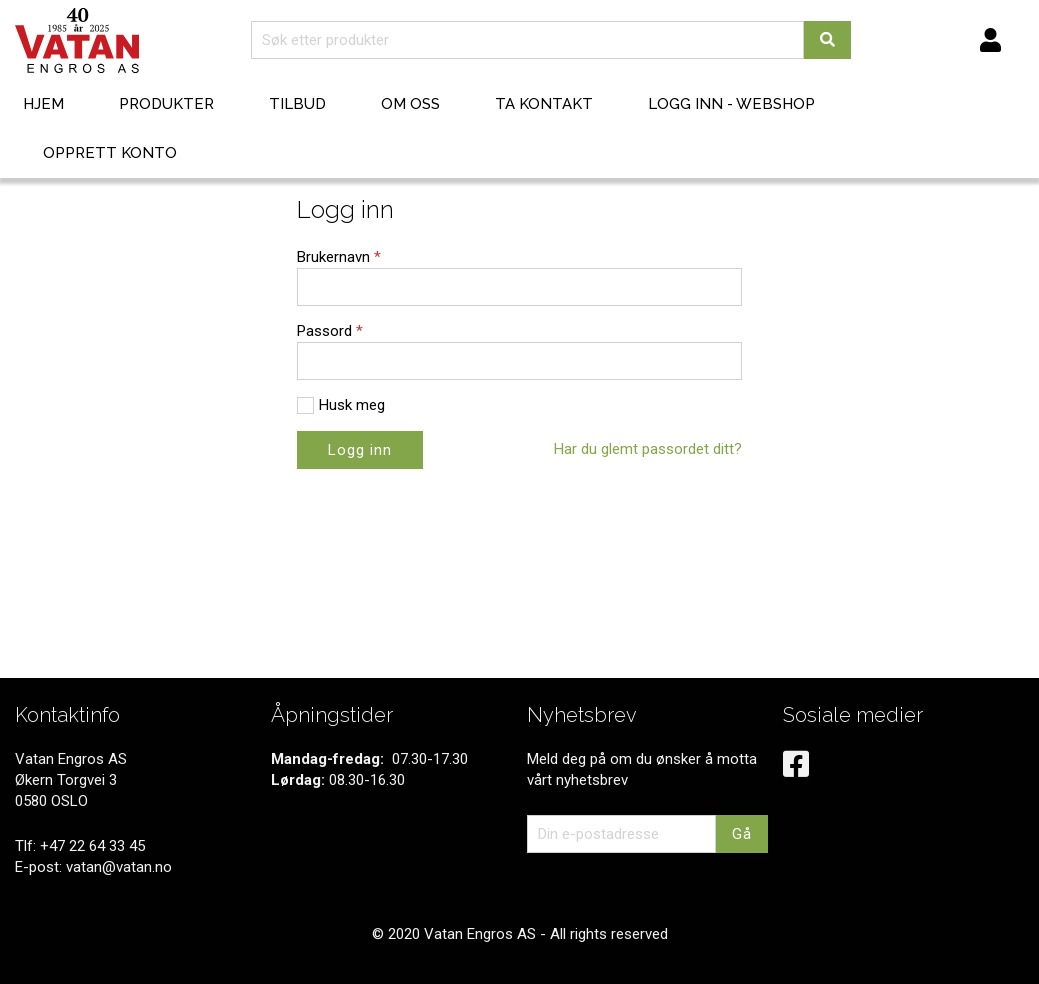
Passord (330, 331)
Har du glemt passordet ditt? (648, 449)
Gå (742, 834)
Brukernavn (339, 257)
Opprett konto (110, 153)
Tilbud (297, 104)
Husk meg (352, 405)
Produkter (166, 104)
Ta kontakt (544, 104)
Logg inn (360, 450)
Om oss (410, 104)
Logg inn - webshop (731, 104)
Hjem (43, 104)
